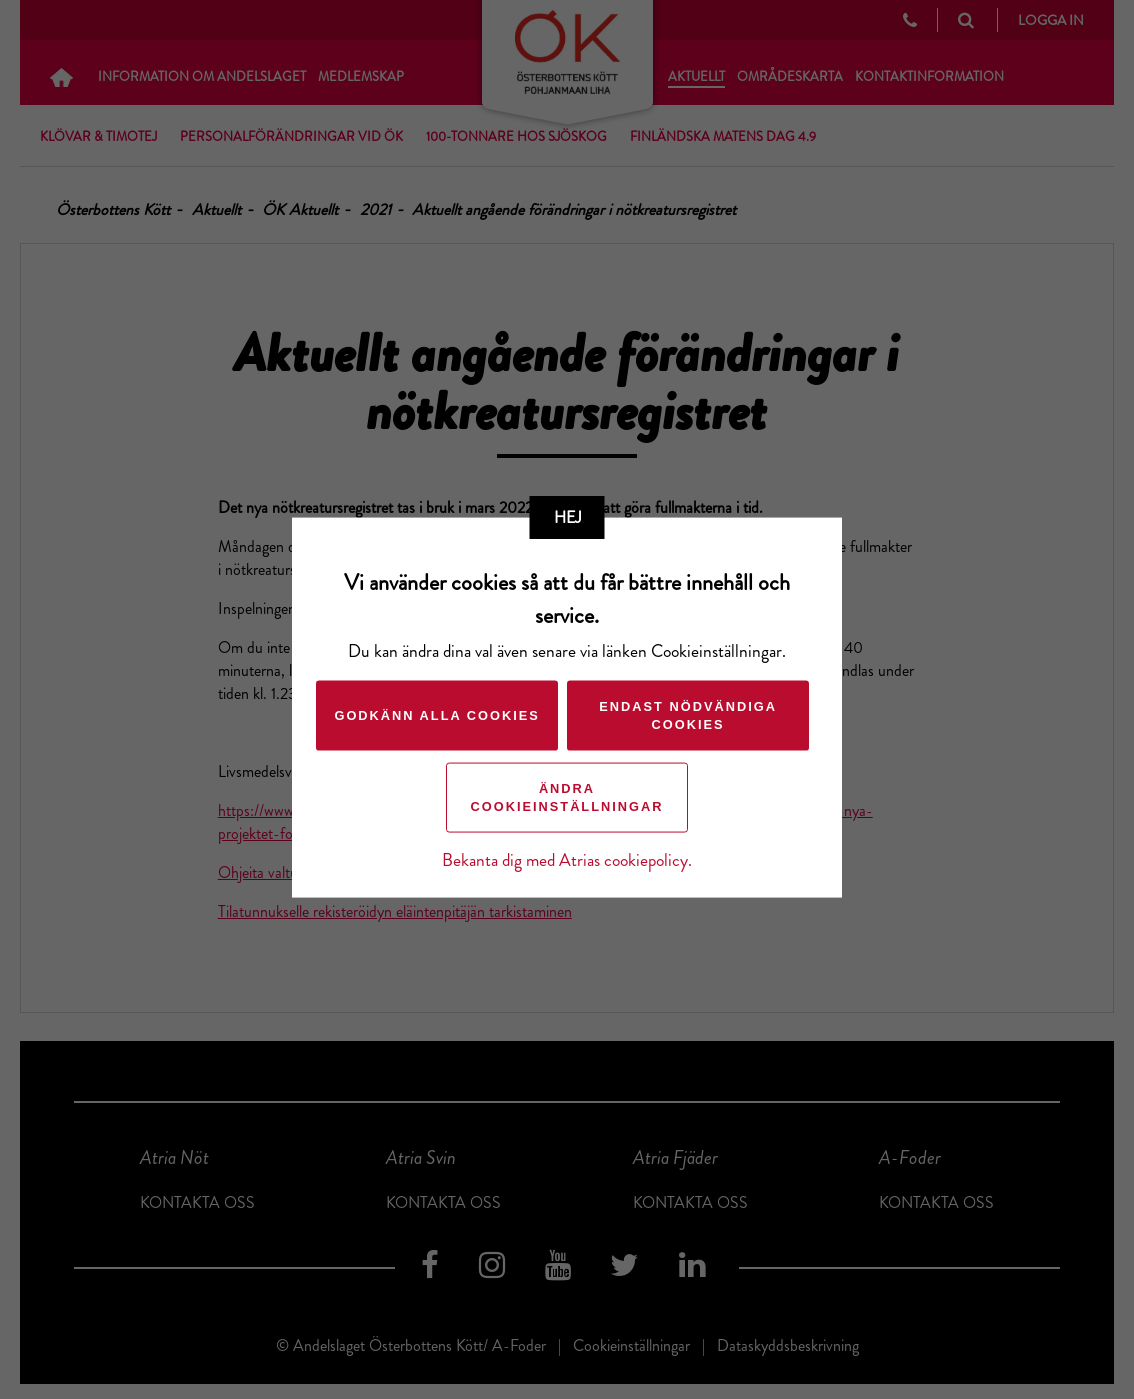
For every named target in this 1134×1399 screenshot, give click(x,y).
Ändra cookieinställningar (567, 796)
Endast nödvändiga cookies (687, 714)
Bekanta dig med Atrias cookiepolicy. (567, 859)
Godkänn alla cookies (435, 714)
